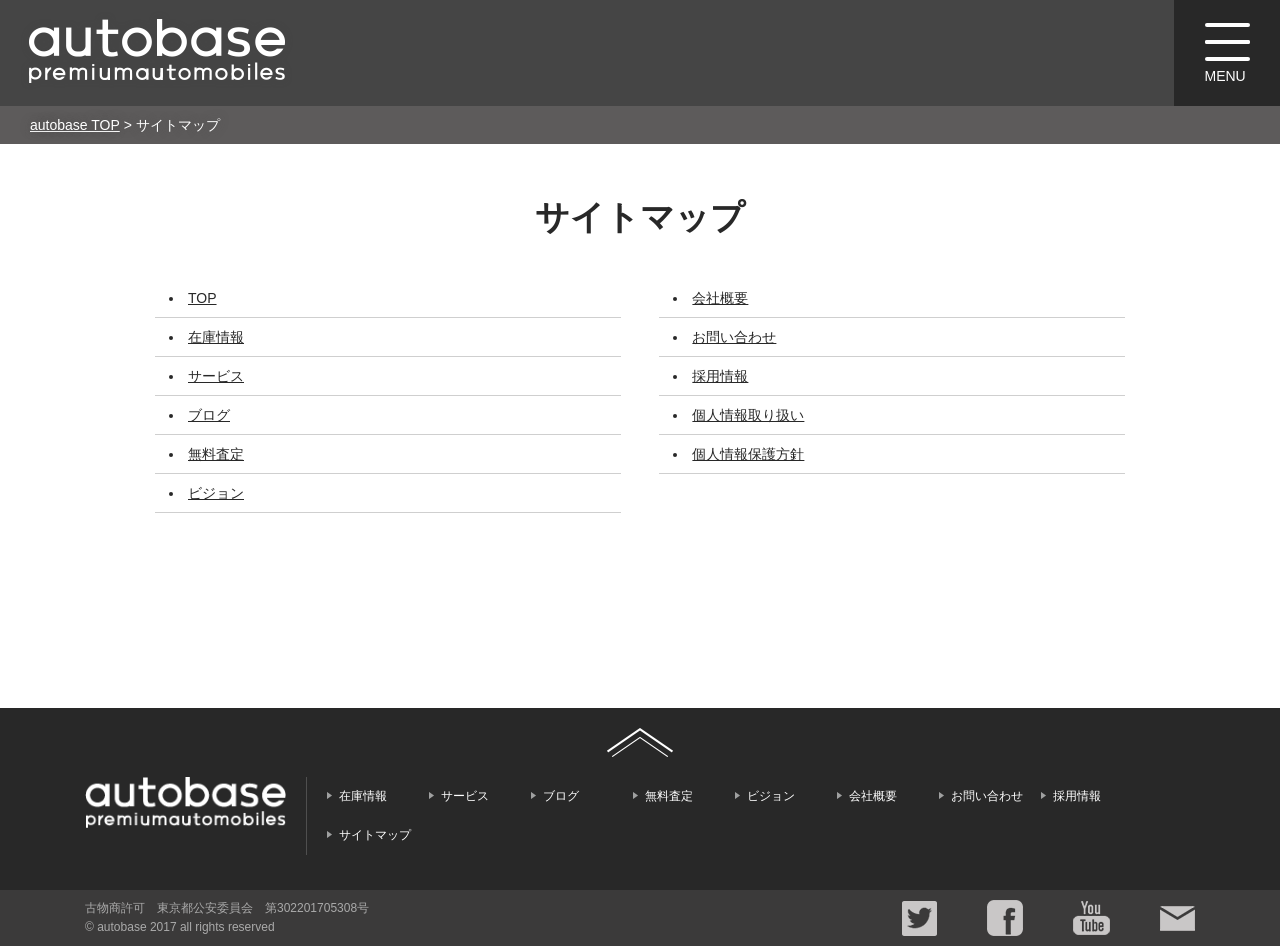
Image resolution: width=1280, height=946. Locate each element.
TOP (202, 298)
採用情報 (720, 376)
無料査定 (216, 454)
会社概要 (720, 298)
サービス (216, 376)
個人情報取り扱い (748, 415)
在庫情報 (216, 337)
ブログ (209, 415)
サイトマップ (375, 835)
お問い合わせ (734, 337)
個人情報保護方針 (748, 454)
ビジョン (216, 493)
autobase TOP (75, 125)
